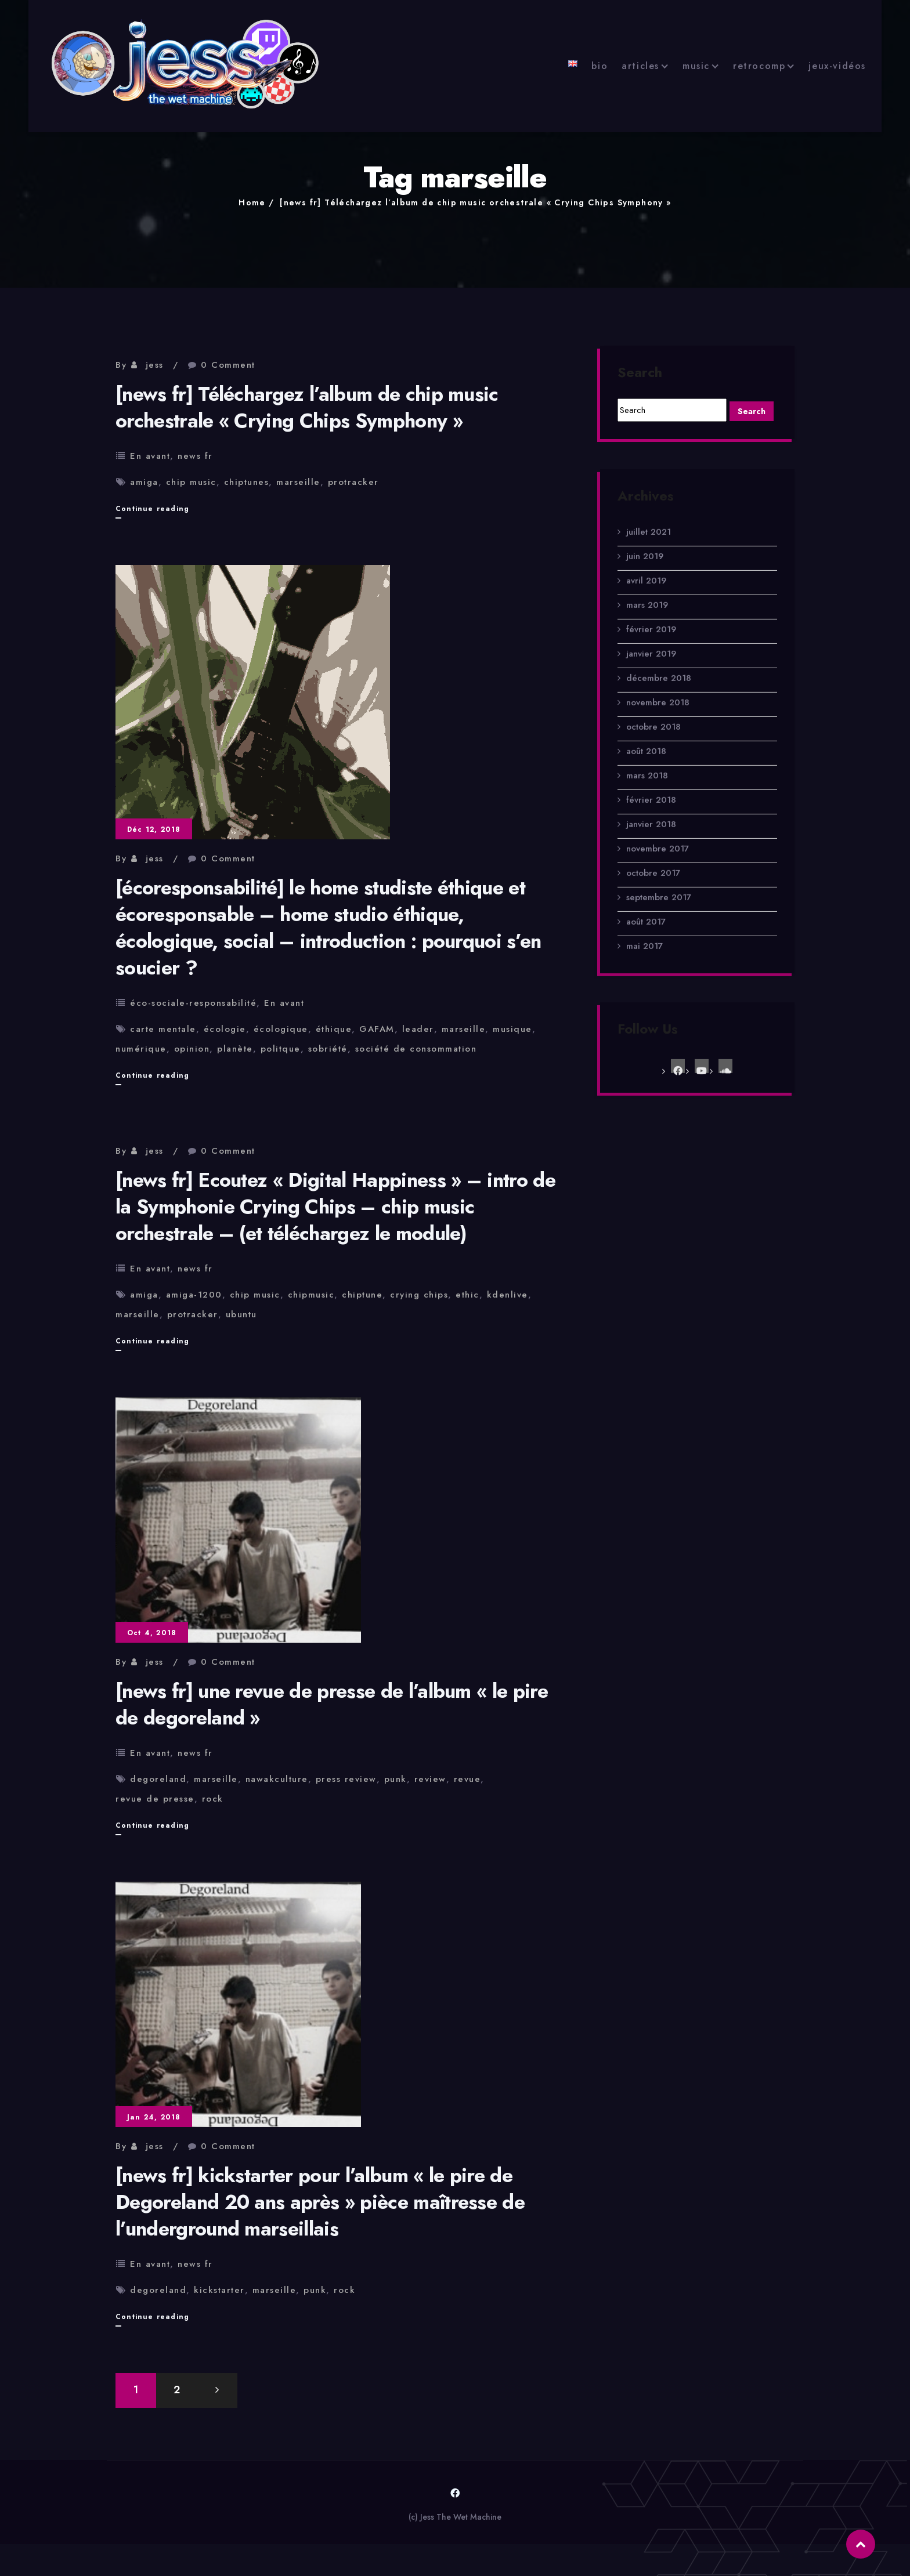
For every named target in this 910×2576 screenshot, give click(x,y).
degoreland (158, 1779)
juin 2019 (644, 565)
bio (599, 65)
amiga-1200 (194, 1294)
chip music (191, 482)
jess (155, 364)
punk (395, 1779)
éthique (334, 1029)
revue (467, 1779)
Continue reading (152, 509)
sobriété (328, 1048)
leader (418, 1029)
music (696, 65)
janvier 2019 (651, 663)
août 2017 (646, 931)
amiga (144, 482)
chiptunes (246, 482)
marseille (298, 482)
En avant (150, 456)
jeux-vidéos (837, 65)
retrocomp (759, 65)
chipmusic (311, 1294)
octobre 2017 (653, 882)
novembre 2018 (657, 711)
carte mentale (163, 1029)
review (430, 1779)
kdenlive (507, 1294)
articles (640, 65)
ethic (467, 1294)
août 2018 (646, 760)
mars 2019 (647, 614)
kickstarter (219, 2290)
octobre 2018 (653, 736)
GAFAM (377, 1029)
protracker (353, 482)
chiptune (362, 1294)
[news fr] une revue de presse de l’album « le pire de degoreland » (331, 1704)
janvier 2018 (651, 833)
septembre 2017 (658, 906)
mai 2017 (644, 955)
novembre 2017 (657, 858)
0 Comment (228, 364)
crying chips (419, 1294)
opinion (192, 1048)
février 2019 (651, 638)
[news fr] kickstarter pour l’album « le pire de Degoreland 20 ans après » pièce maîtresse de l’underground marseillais (320, 2202)
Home (252, 202)
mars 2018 (647, 784)
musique (512, 1029)
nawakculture (276, 1779)
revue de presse (154, 1798)
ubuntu (241, 1314)
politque (281, 1048)
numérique (141, 1048)
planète (235, 1048)
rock (212, 1798)
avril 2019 (646, 590)
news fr (195, 456)
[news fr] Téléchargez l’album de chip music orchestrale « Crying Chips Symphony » (475, 202)
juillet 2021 (648, 541)
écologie (225, 1029)
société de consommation (416, 1048)
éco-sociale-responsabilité (193, 1003)
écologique (281, 1029)
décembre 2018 (658, 687)
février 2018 (651, 809)
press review (346, 1779)
